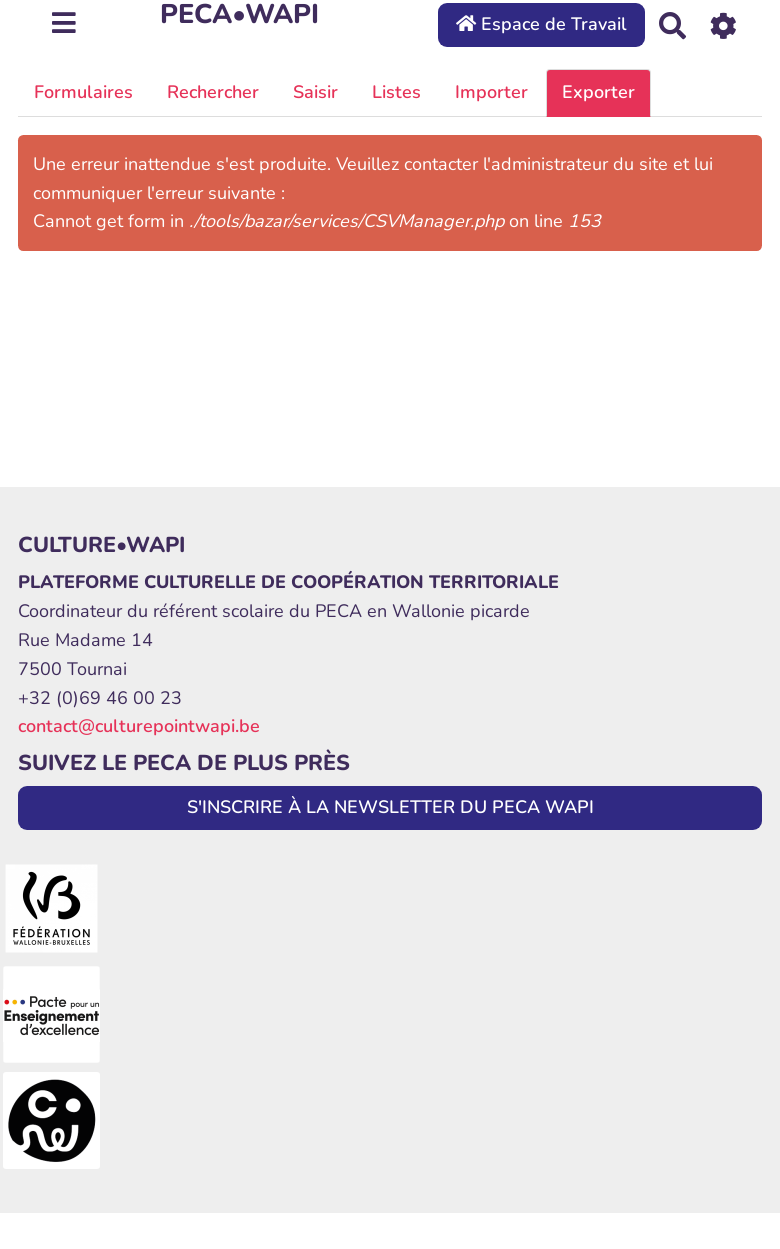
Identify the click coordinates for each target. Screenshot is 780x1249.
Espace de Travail (541, 24)
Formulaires (83, 92)
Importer (491, 92)
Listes (396, 92)
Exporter (598, 92)
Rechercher (213, 92)
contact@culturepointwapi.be (139, 726)
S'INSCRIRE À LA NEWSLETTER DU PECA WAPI (390, 807)
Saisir (315, 92)
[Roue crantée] (723, 24)
